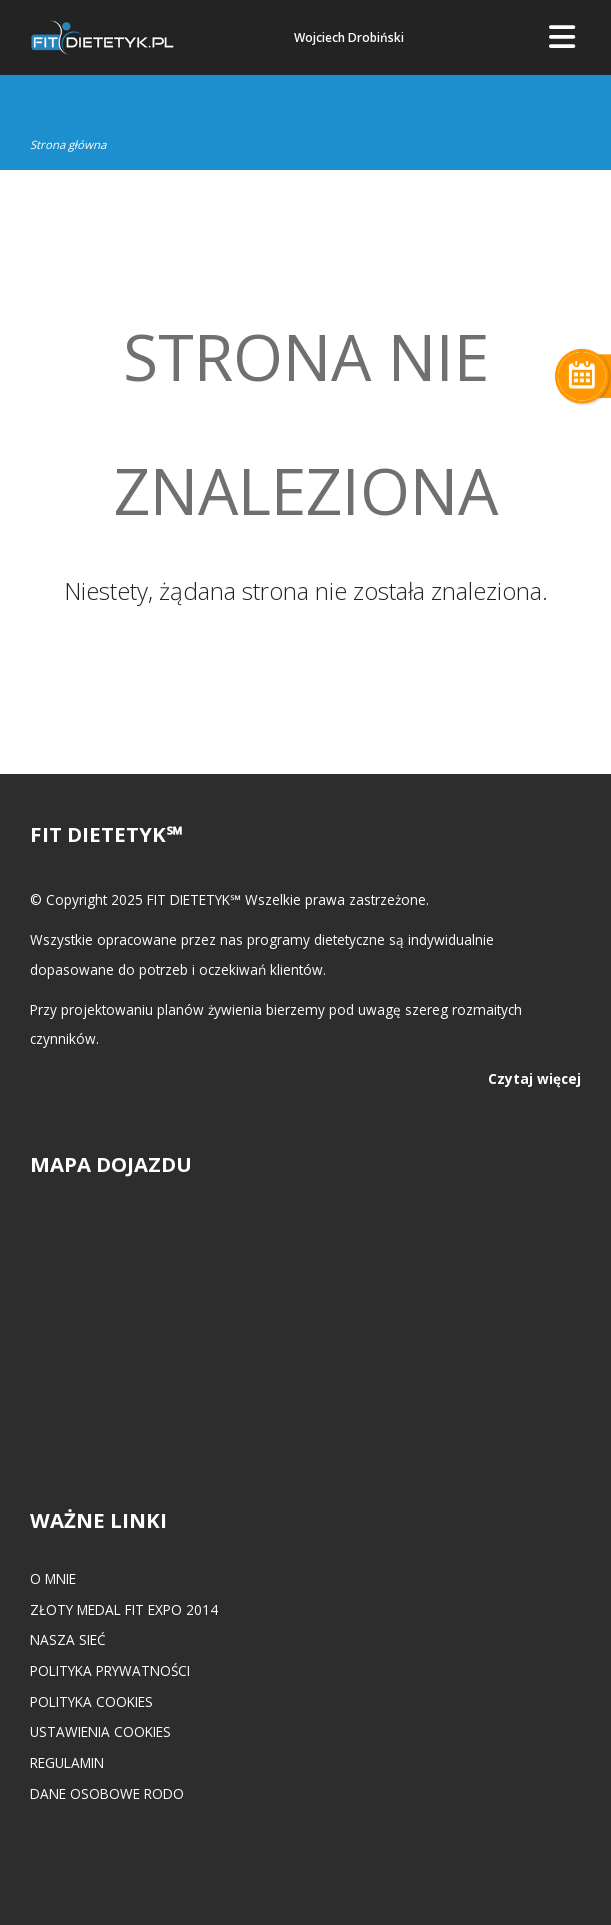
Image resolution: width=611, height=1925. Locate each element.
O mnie (53, 1578)
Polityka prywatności (110, 1670)
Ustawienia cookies (100, 1731)
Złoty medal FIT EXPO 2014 (124, 1609)
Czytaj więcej (534, 1078)
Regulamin (67, 1762)
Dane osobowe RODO (107, 1793)
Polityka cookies (91, 1701)
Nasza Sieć (68, 1639)
